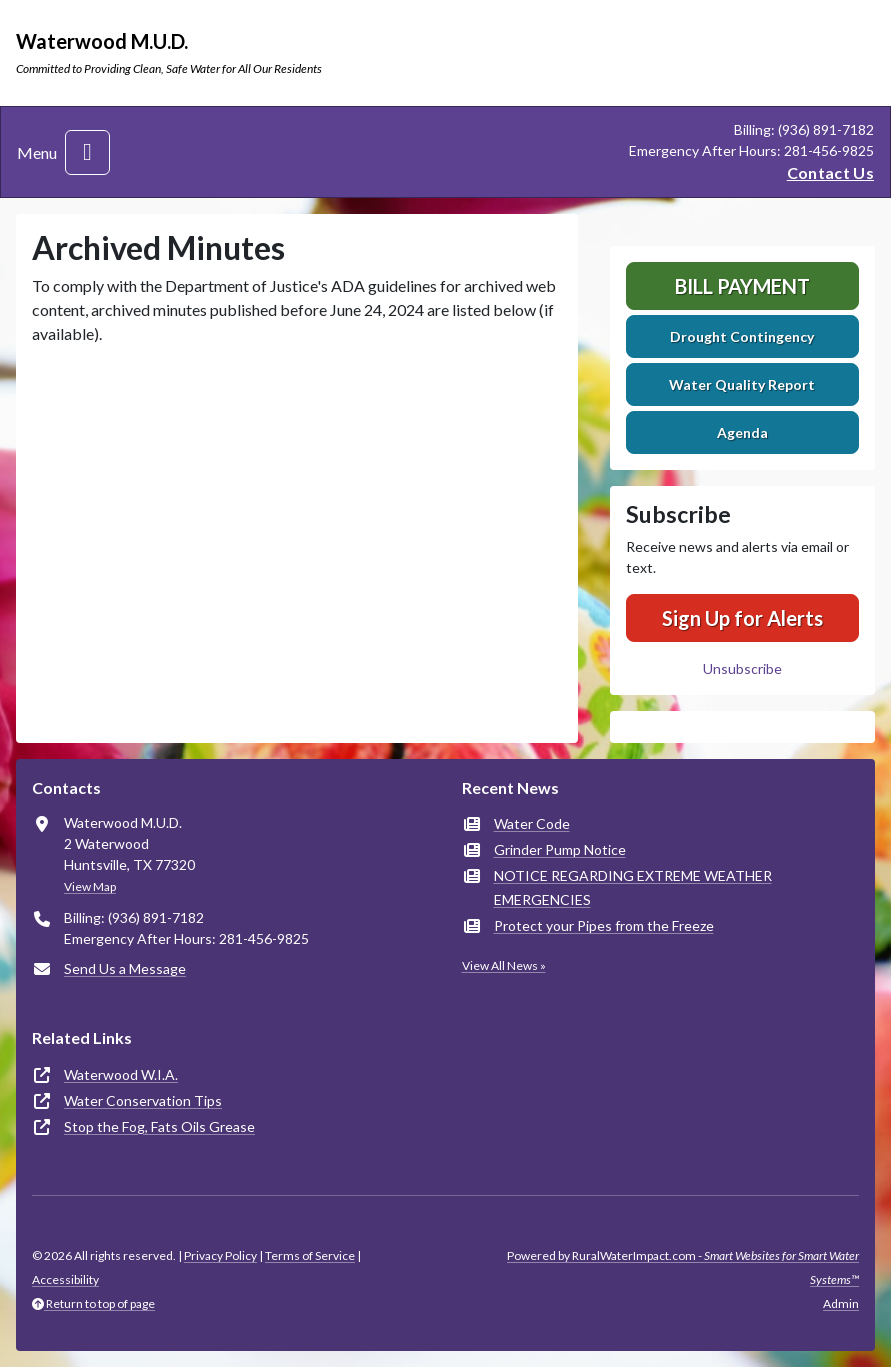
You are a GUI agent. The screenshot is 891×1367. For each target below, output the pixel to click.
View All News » (504, 965)
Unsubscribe (742, 668)
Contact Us (830, 172)
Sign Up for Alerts (742, 618)
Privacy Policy (220, 1255)
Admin (841, 1303)
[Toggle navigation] (87, 152)
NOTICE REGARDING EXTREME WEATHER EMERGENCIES (633, 887)
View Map (90, 886)
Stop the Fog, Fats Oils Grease (159, 1126)
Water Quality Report (742, 384)
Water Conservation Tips (143, 1100)
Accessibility (65, 1279)
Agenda (742, 432)
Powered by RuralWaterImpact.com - (683, 1267)
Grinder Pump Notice (560, 849)
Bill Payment (742, 286)
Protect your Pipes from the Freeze (604, 925)
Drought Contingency (742, 336)
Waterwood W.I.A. (121, 1074)
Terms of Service (310, 1255)
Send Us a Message (125, 968)
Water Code (532, 823)
